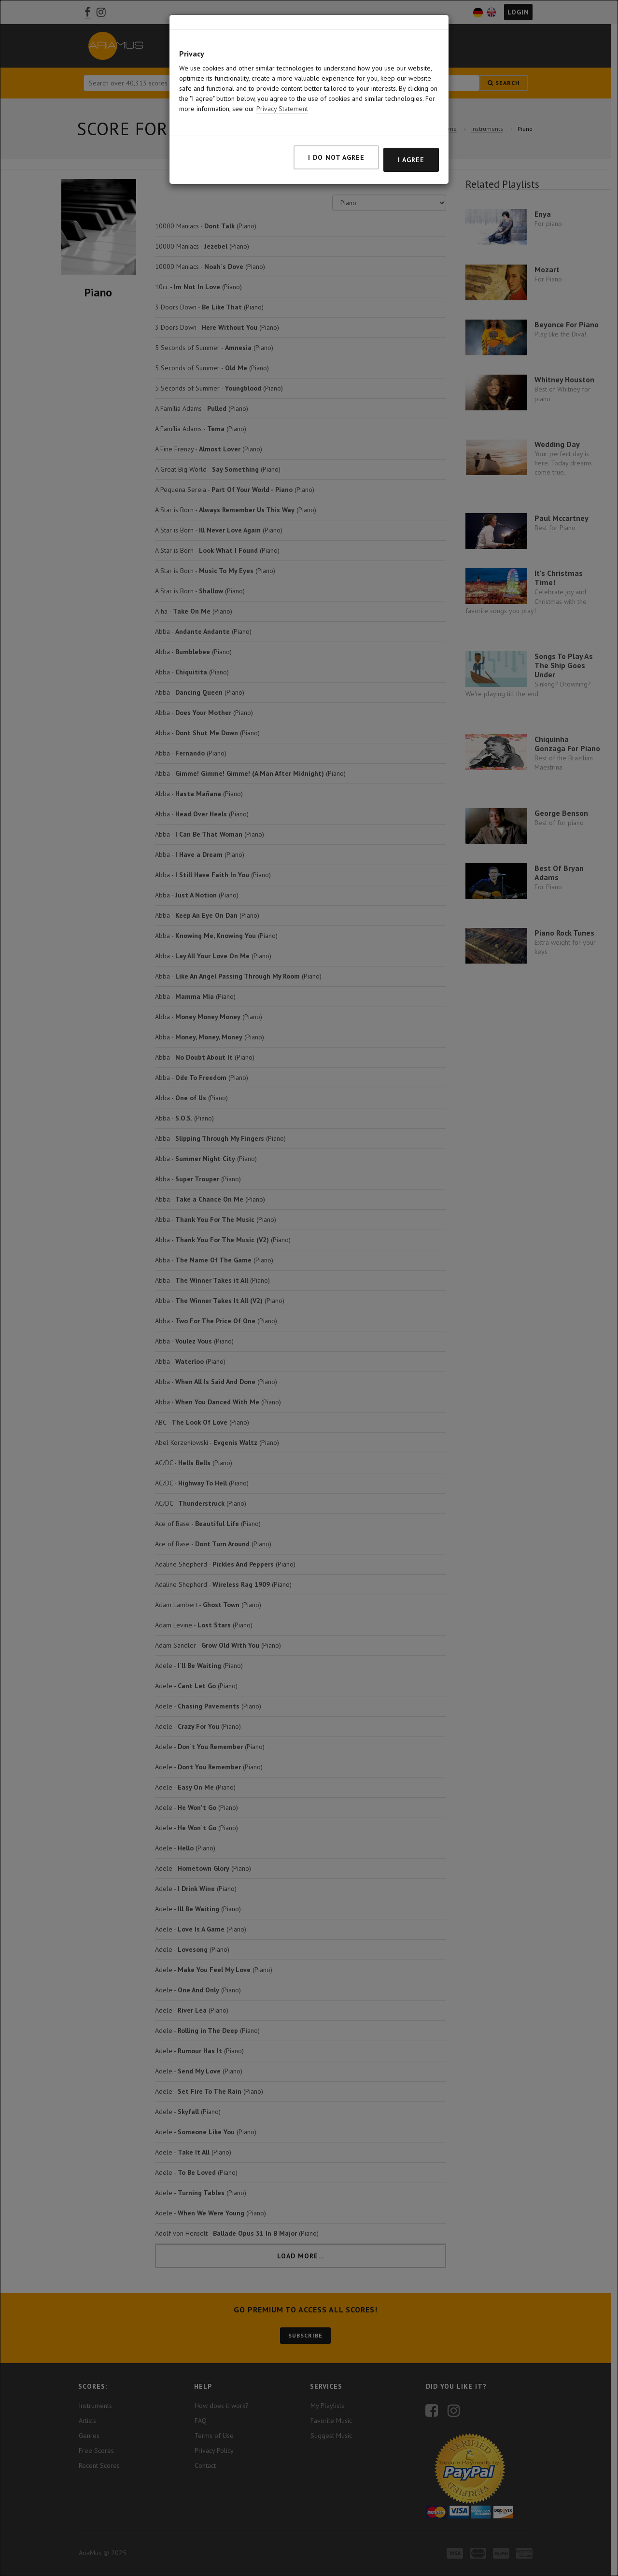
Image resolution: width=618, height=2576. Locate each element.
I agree (411, 127)
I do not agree (336, 124)
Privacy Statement (282, 75)
